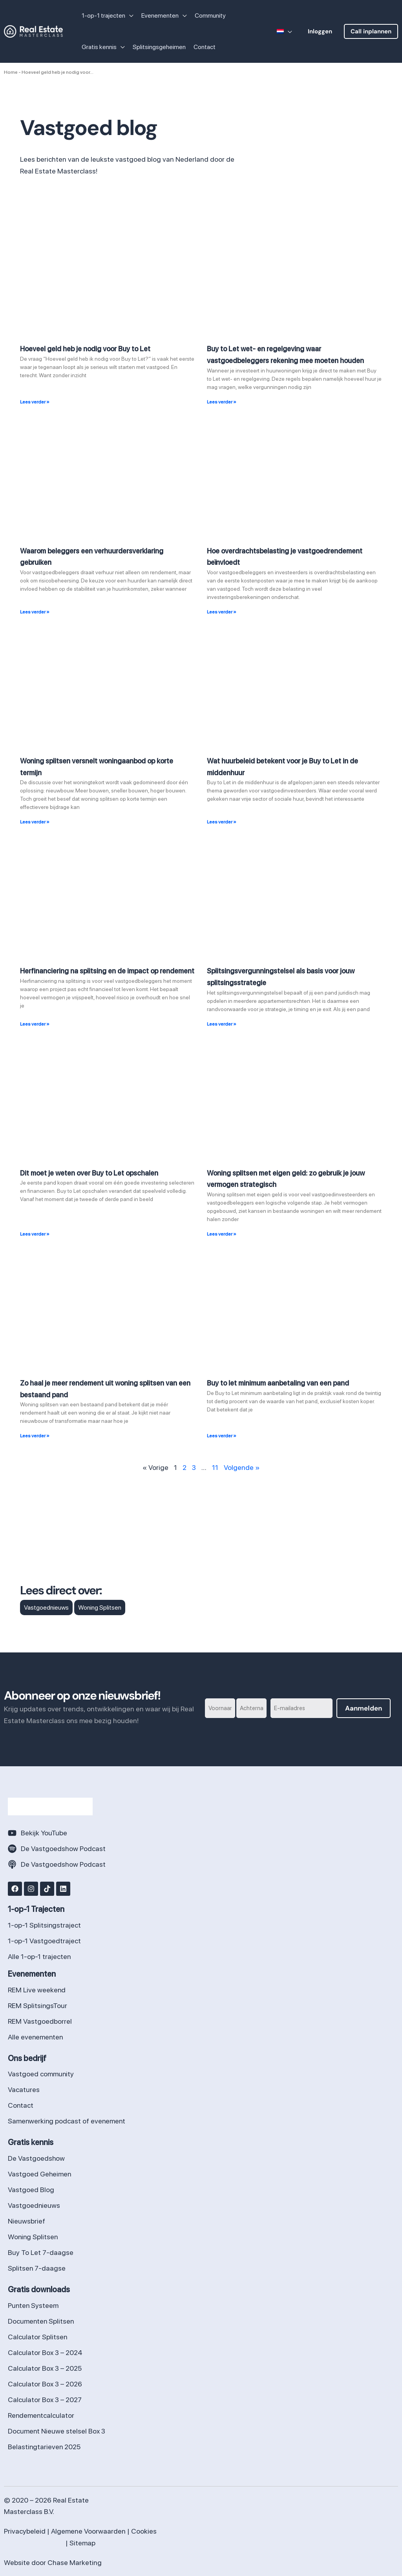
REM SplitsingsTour (38, 2005)
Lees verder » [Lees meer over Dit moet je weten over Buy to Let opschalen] (34, 1234)
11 (215, 1467)
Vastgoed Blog (31, 2189)
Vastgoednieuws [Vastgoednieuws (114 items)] (46, 1607)
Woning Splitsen (33, 2237)
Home (11, 72)
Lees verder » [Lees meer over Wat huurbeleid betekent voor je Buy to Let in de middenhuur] (221, 822)
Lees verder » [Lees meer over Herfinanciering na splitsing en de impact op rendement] (34, 1024)
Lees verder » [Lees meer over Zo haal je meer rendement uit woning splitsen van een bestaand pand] (34, 1436)
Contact (21, 2105)
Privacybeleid (25, 2531)
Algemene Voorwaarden (88, 2531)
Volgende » (241, 1467)
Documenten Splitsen (41, 2321)
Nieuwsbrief (26, 2221)
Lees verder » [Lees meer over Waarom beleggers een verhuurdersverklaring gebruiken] (34, 612)
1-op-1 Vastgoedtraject (44, 1941)
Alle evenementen (36, 2037)
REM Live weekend (37, 1990)
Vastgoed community (41, 2074)
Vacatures (24, 2089)
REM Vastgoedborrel (40, 2021)
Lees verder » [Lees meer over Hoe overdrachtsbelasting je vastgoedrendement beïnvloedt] (221, 612)
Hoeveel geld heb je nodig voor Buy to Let (85, 349)
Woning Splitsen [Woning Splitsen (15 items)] (99, 1607)
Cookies (144, 2531)
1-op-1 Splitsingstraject (44, 1925)
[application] (129, 15)
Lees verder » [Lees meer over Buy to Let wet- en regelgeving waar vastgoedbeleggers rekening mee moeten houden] (221, 402)
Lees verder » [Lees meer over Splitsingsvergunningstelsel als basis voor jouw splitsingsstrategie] (221, 1024)
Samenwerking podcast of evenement (67, 2121)
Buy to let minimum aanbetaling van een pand (278, 1383)
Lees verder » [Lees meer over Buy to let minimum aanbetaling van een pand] (221, 1436)
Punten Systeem (33, 2305)
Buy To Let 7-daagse (40, 2252)
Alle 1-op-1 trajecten (39, 1956)
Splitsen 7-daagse (37, 2268)
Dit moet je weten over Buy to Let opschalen (89, 1173)
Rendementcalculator (41, 2415)
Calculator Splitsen (38, 2337)
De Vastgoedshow (36, 2158)
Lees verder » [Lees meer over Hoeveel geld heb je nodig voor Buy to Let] (34, 402)
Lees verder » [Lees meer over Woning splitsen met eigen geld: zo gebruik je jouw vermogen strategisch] (221, 1234)
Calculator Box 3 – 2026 (45, 2384)
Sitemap (82, 2543)
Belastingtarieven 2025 (44, 2447)
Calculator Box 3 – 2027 (45, 2399)
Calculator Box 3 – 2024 (45, 2352)
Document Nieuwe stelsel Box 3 (57, 2431)
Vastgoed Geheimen (40, 2174)
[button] (320, 31)
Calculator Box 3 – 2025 (45, 2368)
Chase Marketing (75, 2562)
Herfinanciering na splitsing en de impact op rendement (107, 971)
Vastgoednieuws (34, 2205)
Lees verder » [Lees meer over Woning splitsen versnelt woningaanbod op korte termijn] (34, 822)
